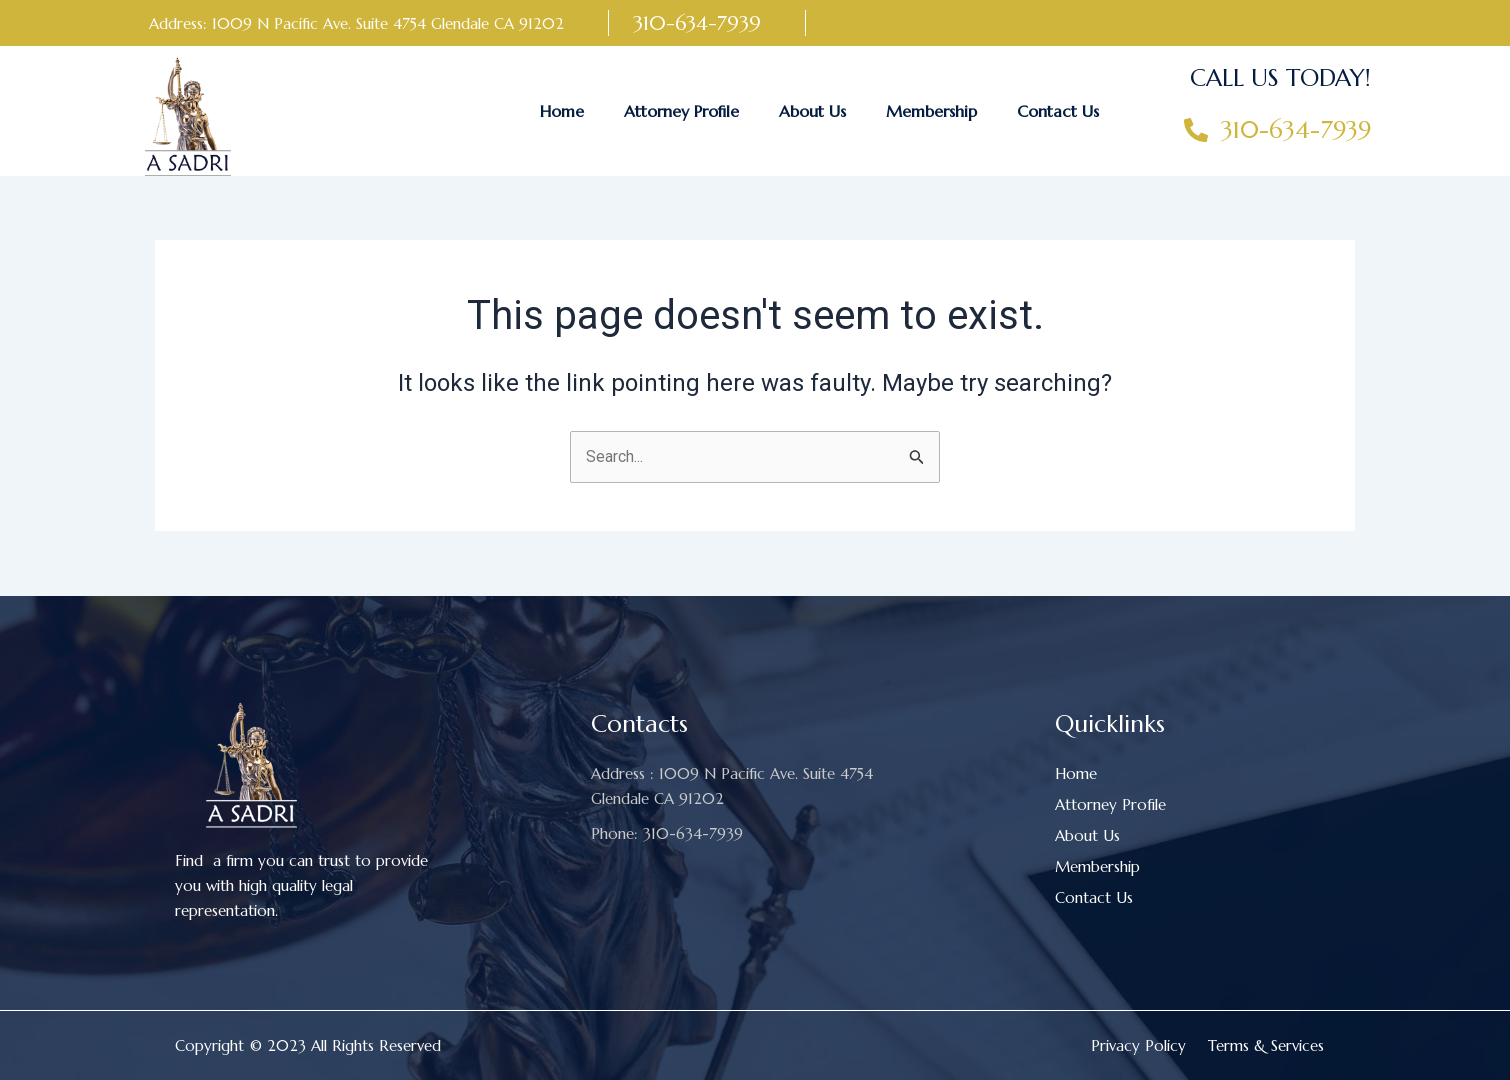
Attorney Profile (681, 111)
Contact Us (1058, 111)
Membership (931, 111)
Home (562, 111)
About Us (812, 111)
